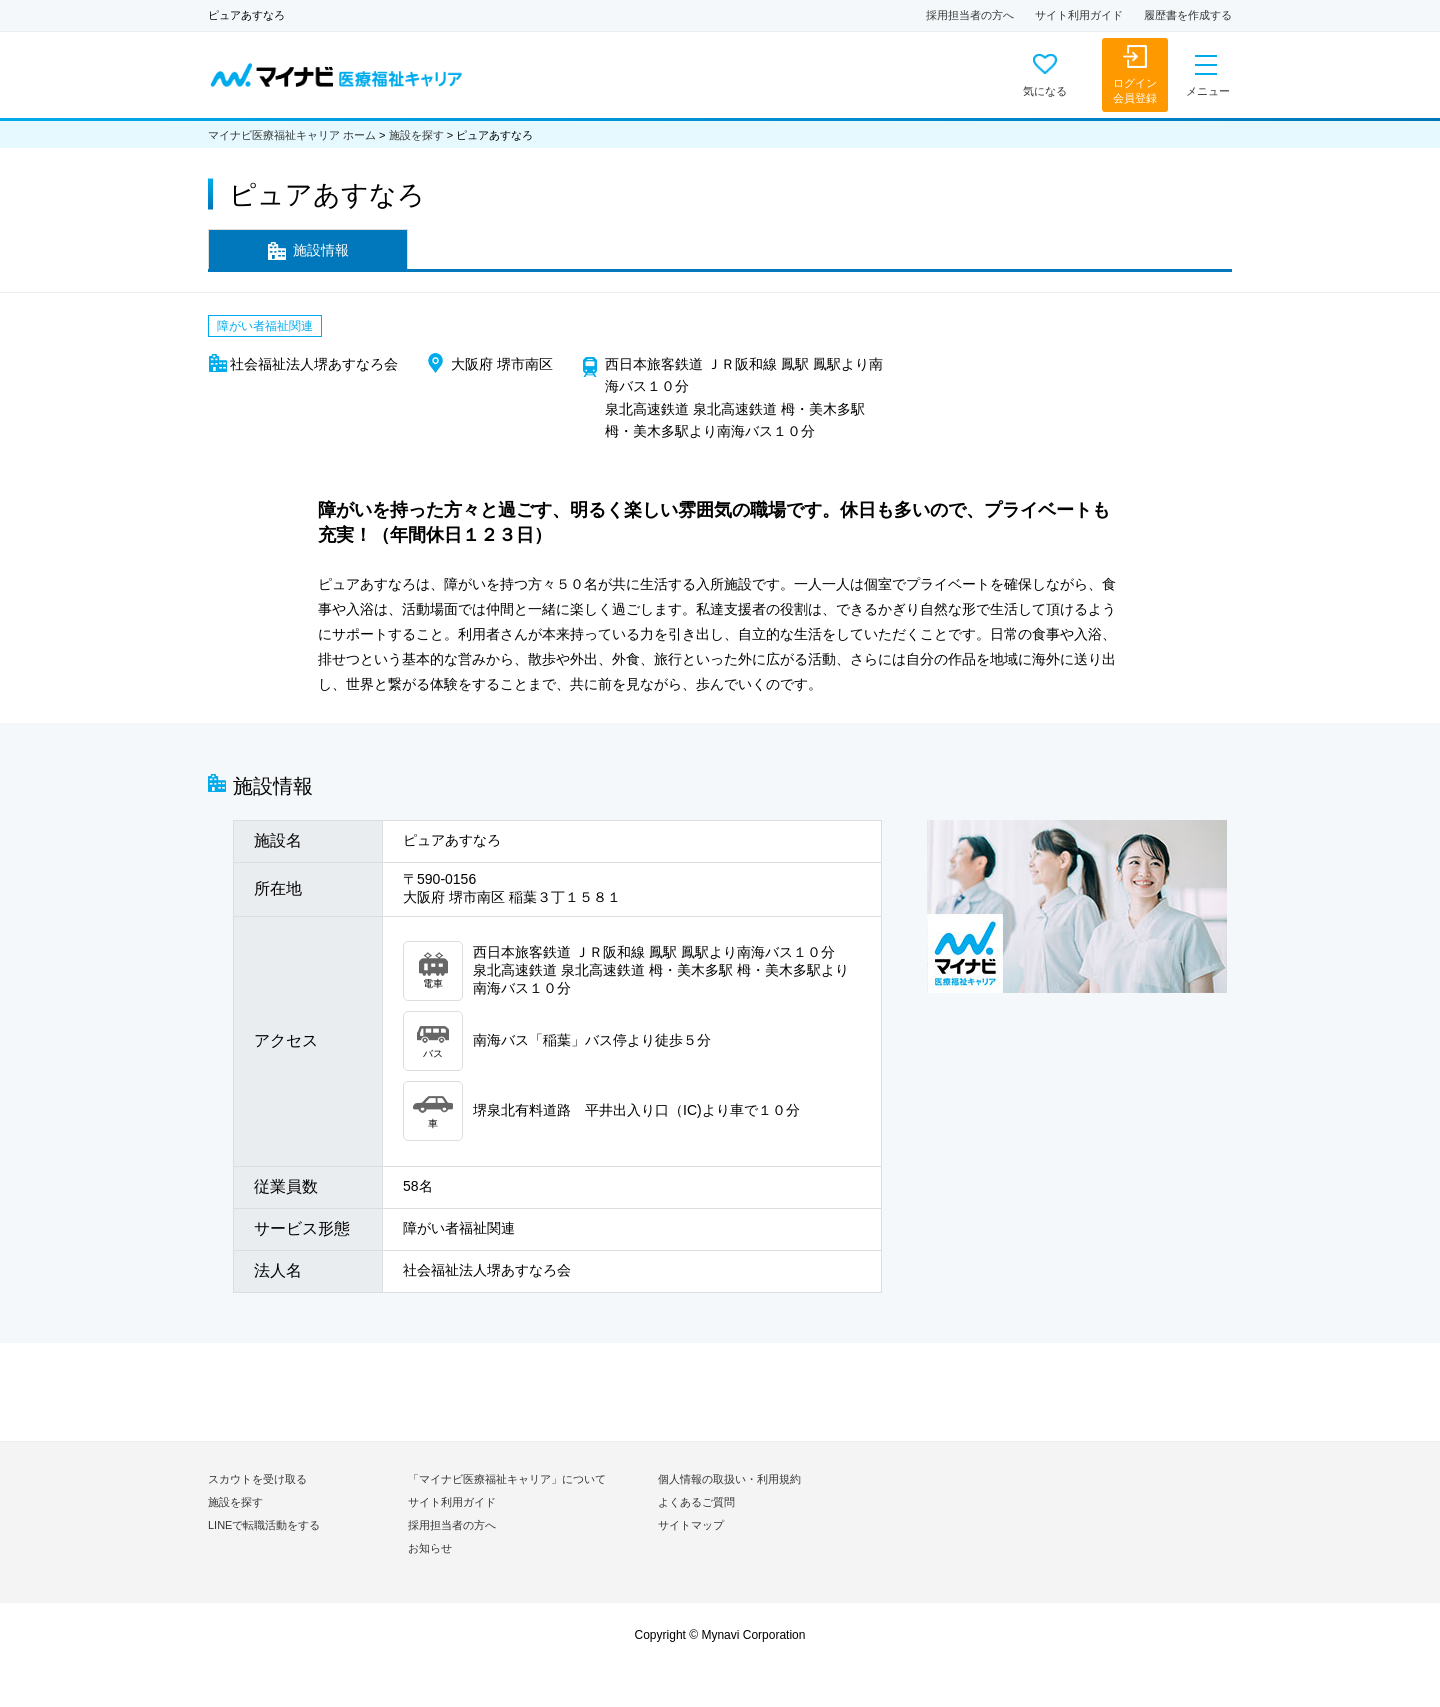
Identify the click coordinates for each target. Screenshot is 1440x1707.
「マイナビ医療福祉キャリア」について (507, 1479)
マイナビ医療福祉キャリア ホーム (292, 135)
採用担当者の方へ (970, 15)
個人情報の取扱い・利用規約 (729, 1479)
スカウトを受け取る (257, 1479)
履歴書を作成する (1188, 15)
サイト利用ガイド (1079, 15)
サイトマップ (691, 1525)
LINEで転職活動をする (264, 1525)
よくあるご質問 (696, 1502)
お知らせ (430, 1548)
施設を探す (416, 135)
